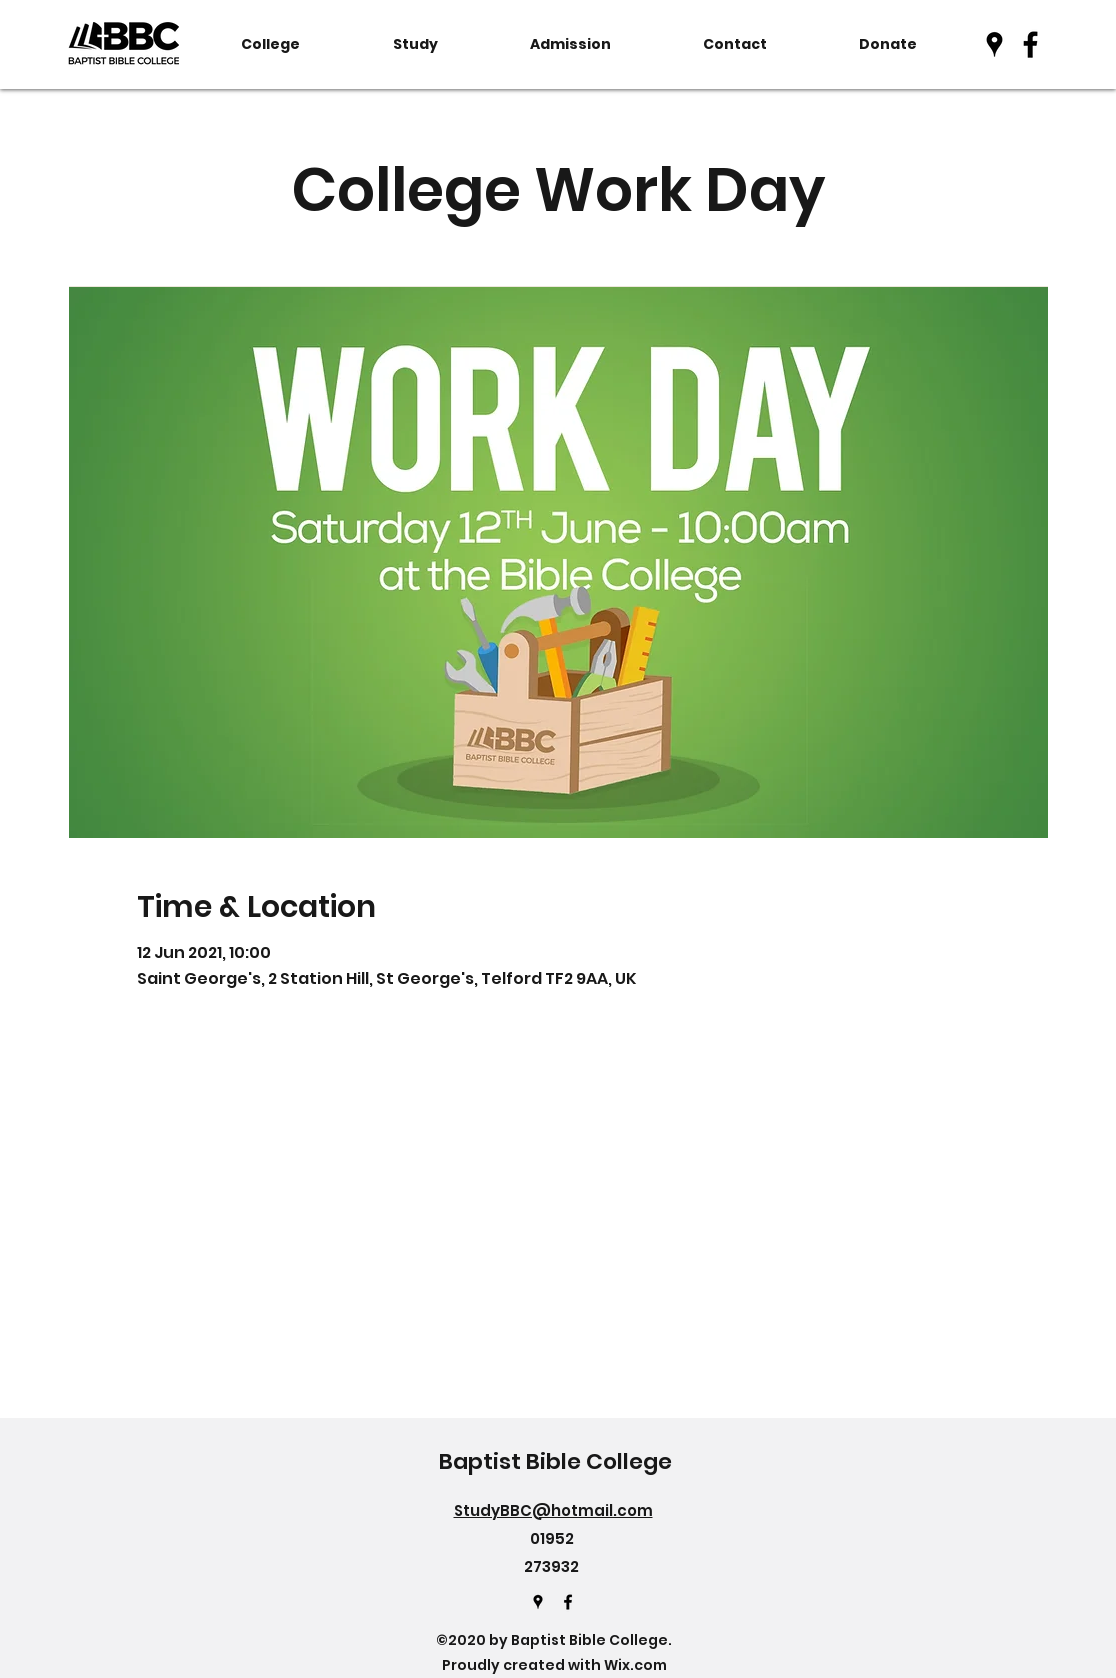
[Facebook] (1030, 44)
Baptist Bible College (555, 1461)
